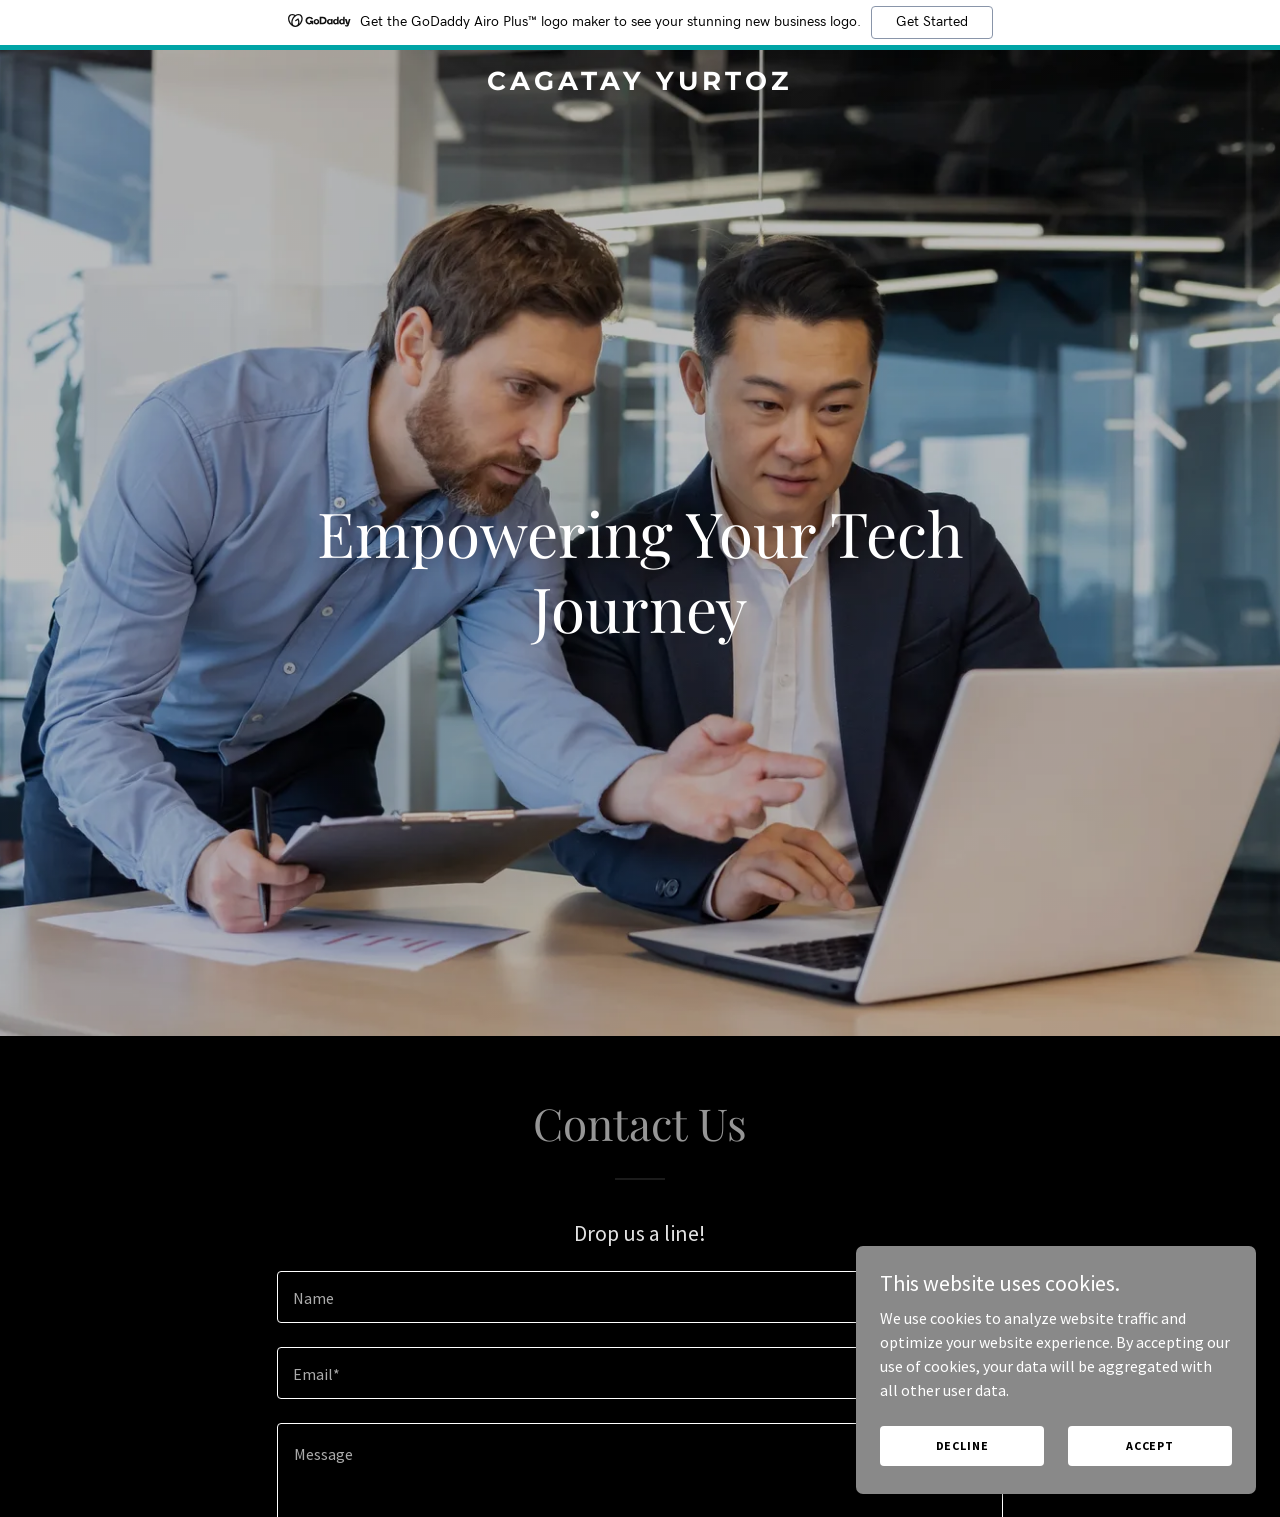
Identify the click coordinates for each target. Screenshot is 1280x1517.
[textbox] (639, 1297)
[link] (640, 84)
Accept (1150, 1445)
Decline (962, 1445)
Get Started (932, 22)
